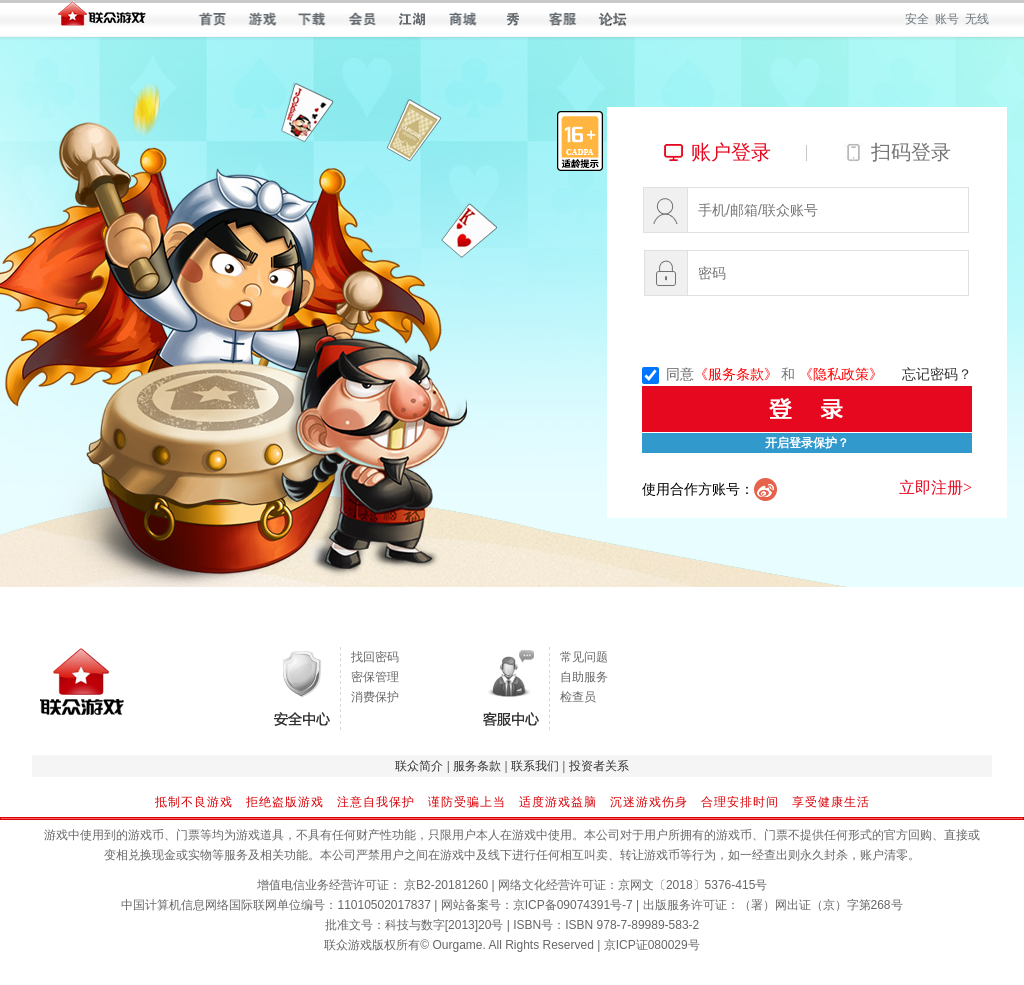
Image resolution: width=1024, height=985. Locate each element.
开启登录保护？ (807, 443)
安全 (917, 19)
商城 (462, 19)
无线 (977, 19)
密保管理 (375, 677)
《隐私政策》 (841, 374)
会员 (362, 19)
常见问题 (584, 657)
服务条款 (477, 766)
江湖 (412, 19)
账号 (947, 19)
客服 (562, 19)
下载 (312, 19)
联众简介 (419, 766)
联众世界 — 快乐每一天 (102, 18)
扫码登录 (911, 152)
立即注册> (935, 487)
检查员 (578, 697)
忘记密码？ (937, 374)
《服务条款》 (736, 374)
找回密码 (375, 657)
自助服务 (584, 677)
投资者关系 (599, 766)
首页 (212, 19)
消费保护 (375, 697)
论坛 (612, 19)
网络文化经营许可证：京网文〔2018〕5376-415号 (632, 885)
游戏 (262, 19)
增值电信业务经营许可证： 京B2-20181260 (372, 885)
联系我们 (535, 766)
